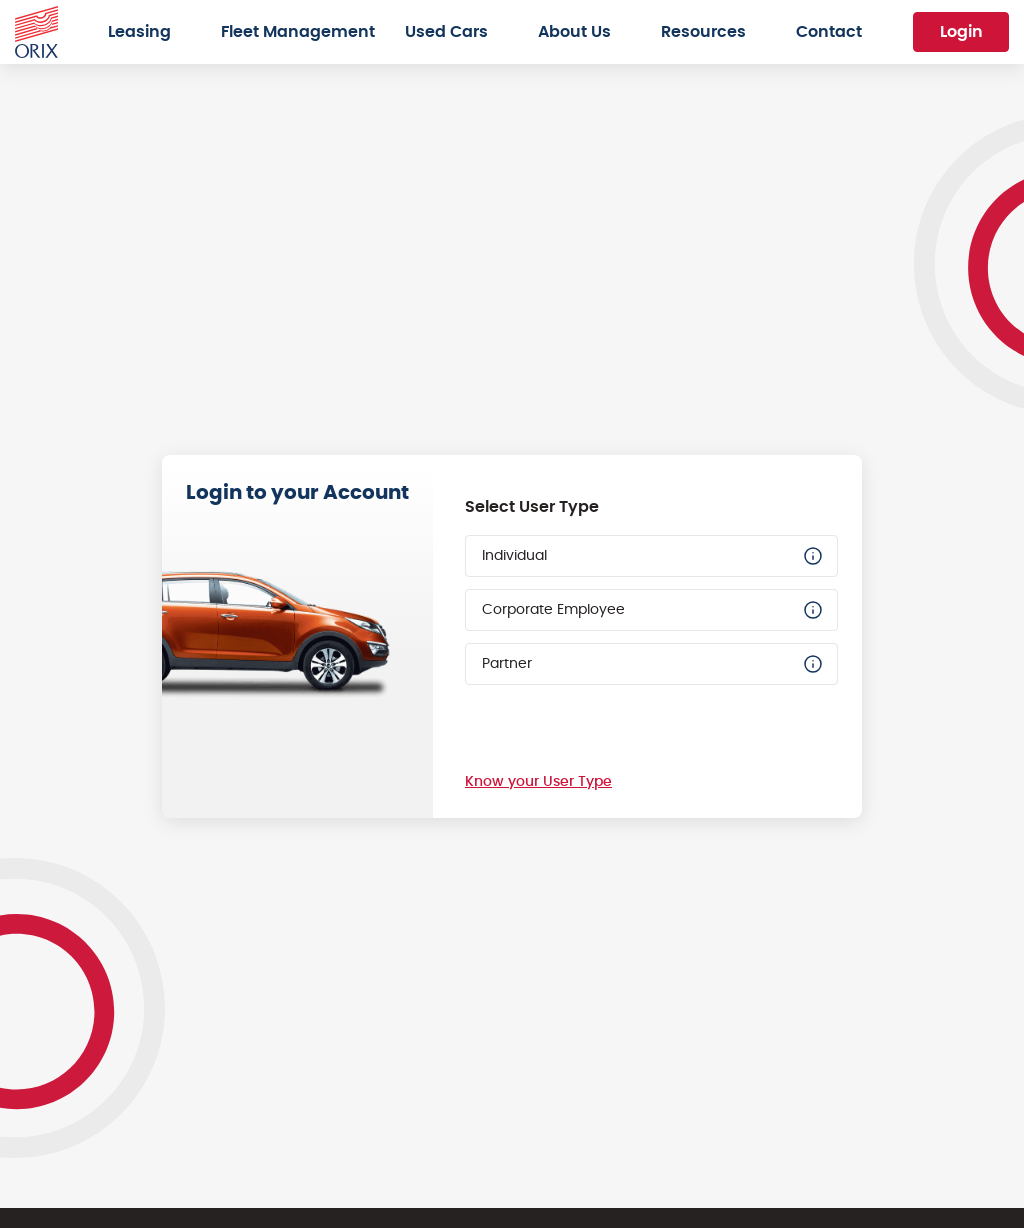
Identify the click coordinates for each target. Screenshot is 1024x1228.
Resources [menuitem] (703, 32)
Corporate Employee (653, 610)
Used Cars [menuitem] (446, 32)
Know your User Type (538, 782)
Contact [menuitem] (829, 32)
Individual (653, 556)
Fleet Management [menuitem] (298, 32)
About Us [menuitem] (574, 32)
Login (961, 32)
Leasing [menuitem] (139, 32)
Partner (653, 664)
